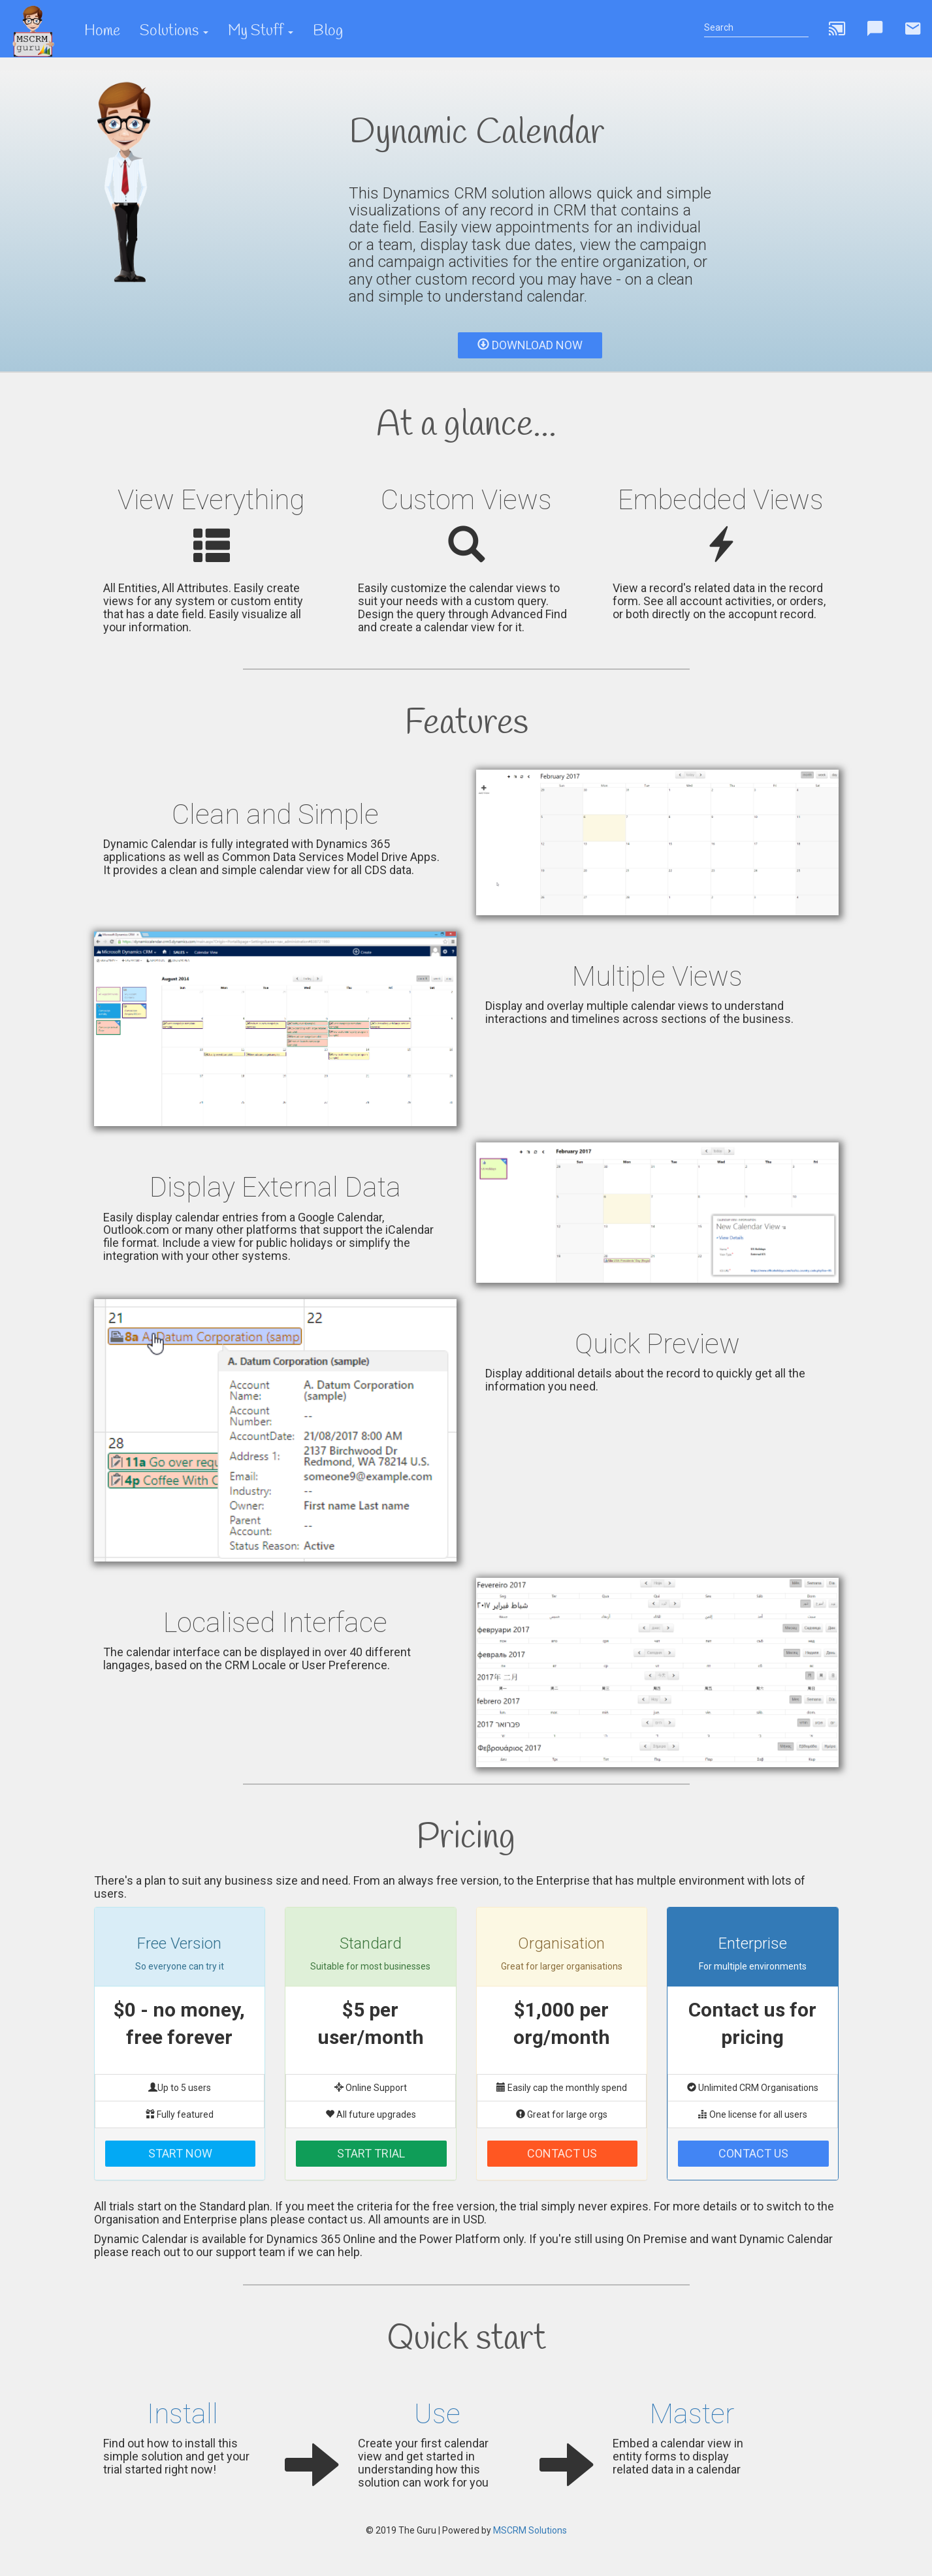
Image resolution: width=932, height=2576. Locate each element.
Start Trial (371, 2153)
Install (182, 2414)
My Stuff (260, 31)
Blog (328, 31)
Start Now (180, 2153)
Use (437, 2414)
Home (102, 31)
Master (692, 2414)
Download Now (530, 345)
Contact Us (562, 2153)
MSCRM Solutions (530, 2530)
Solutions (174, 31)
